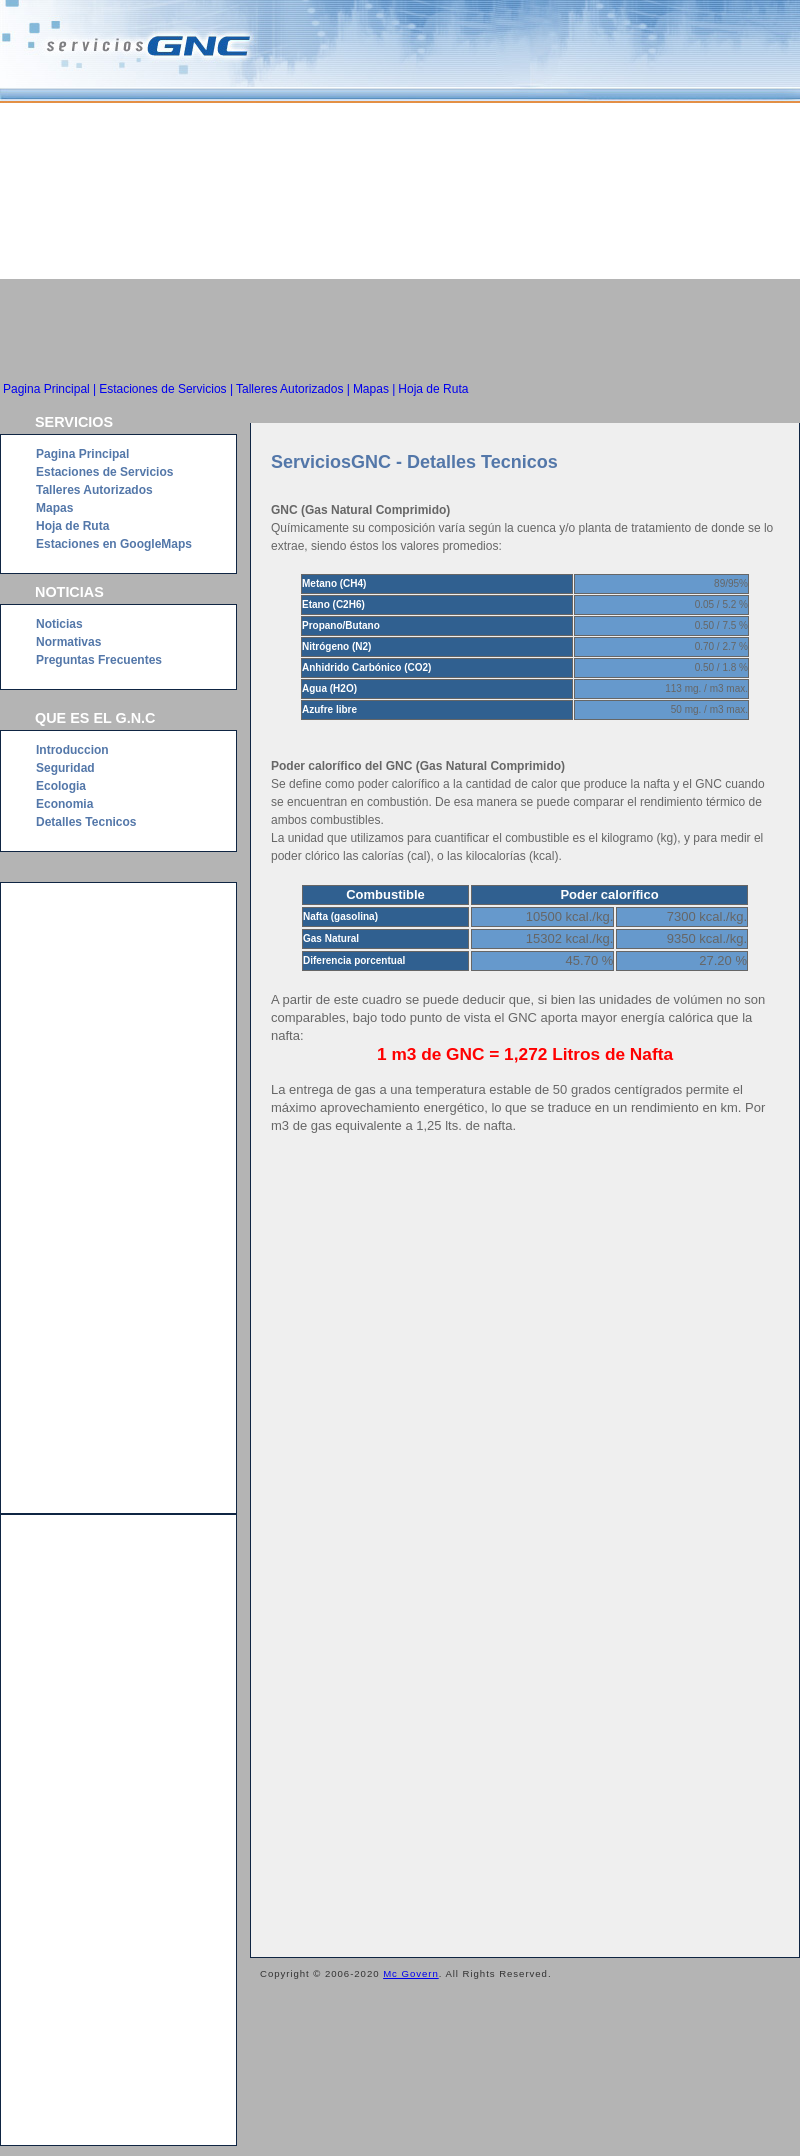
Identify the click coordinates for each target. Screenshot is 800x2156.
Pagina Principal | (49, 389)
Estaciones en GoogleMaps (114, 544)
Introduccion (72, 750)
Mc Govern (411, 1973)
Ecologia (61, 786)
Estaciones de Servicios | (166, 389)
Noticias (59, 624)
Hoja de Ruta (433, 389)
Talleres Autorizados (94, 490)
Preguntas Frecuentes (99, 660)
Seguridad (65, 768)
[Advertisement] (400, 334)
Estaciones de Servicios (104, 472)
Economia (64, 804)
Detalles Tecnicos (86, 822)
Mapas (54, 508)
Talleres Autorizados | (293, 389)
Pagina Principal (82, 454)
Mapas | (374, 389)
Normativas (68, 642)
